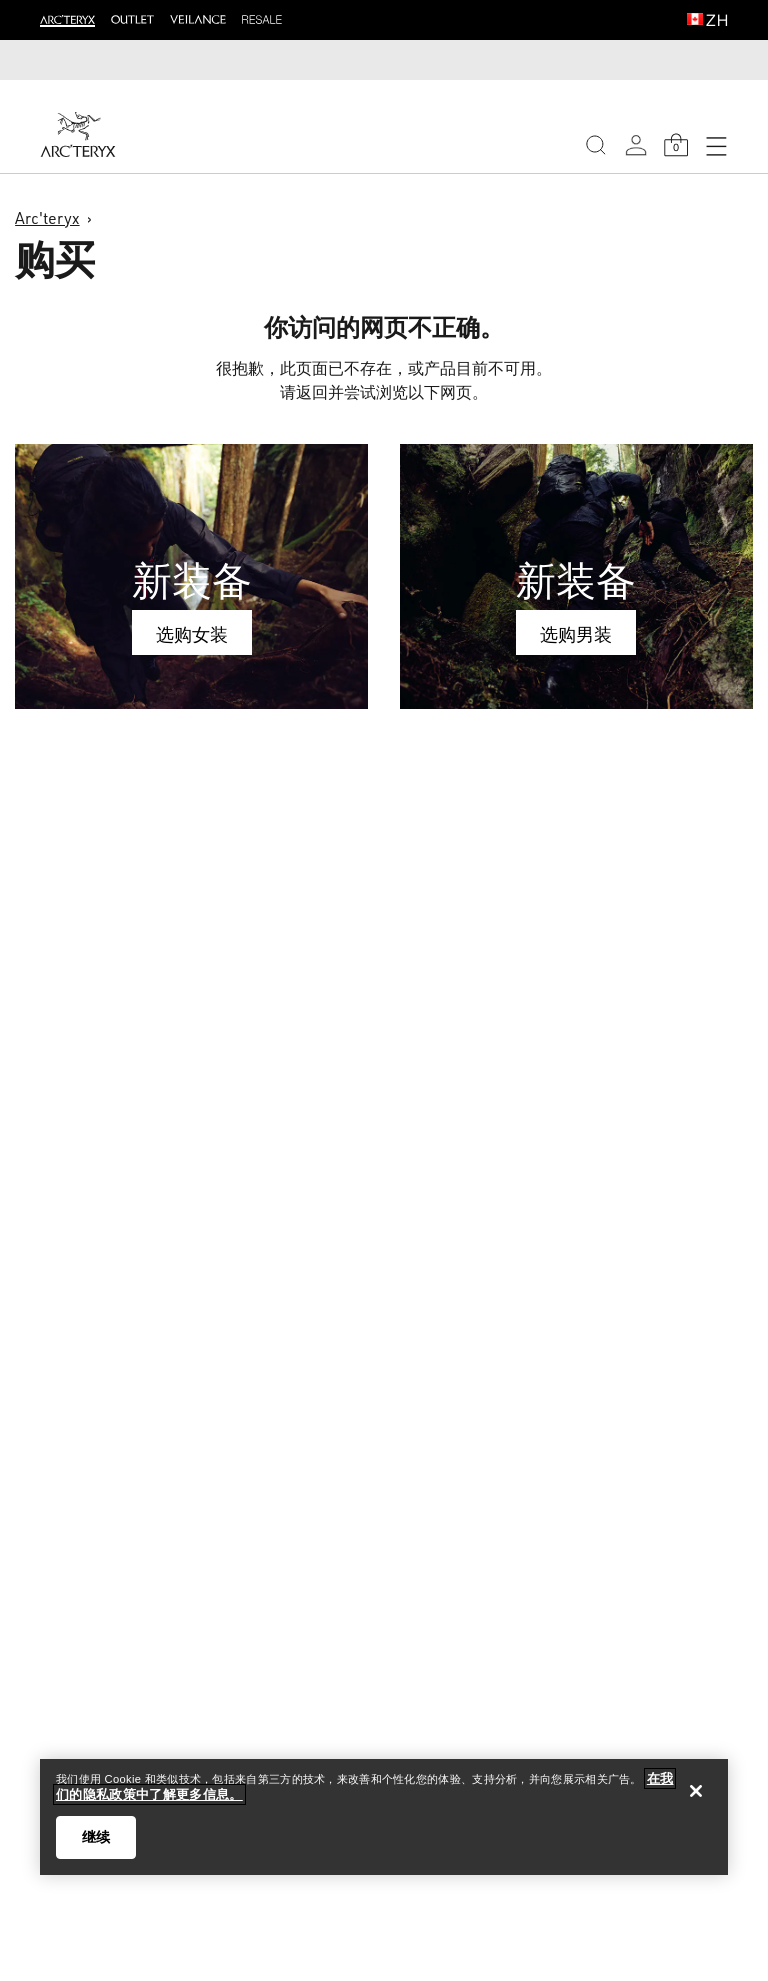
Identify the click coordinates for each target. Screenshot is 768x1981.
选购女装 (192, 634)
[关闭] (696, 1791)
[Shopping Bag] (676, 145)
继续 (96, 1837)
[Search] (596, 145)
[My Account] (636, 145)
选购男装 (576, 634)
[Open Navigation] (716, 145)
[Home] (78, 134)
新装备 (192, 580)
